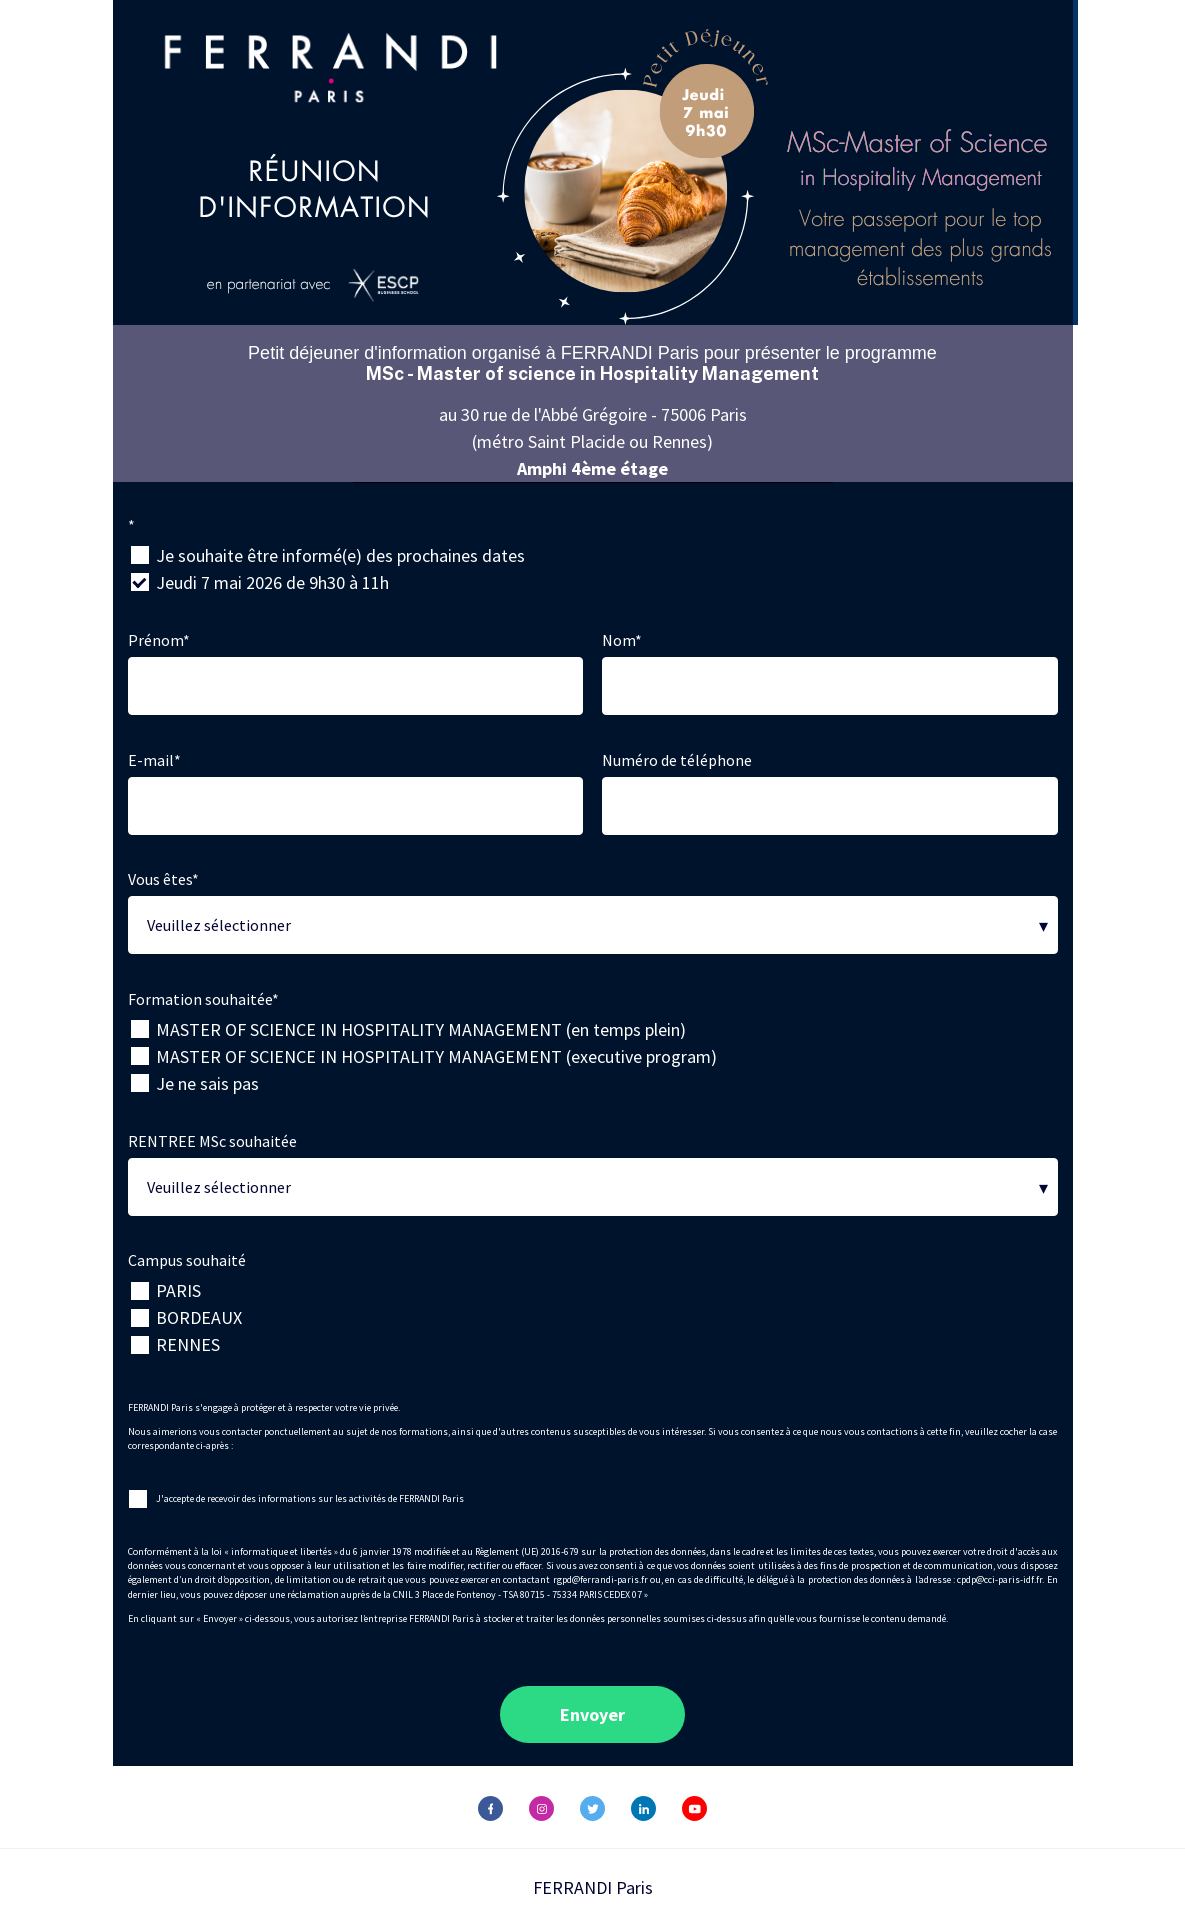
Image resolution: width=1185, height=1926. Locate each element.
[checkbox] (593, 569)
